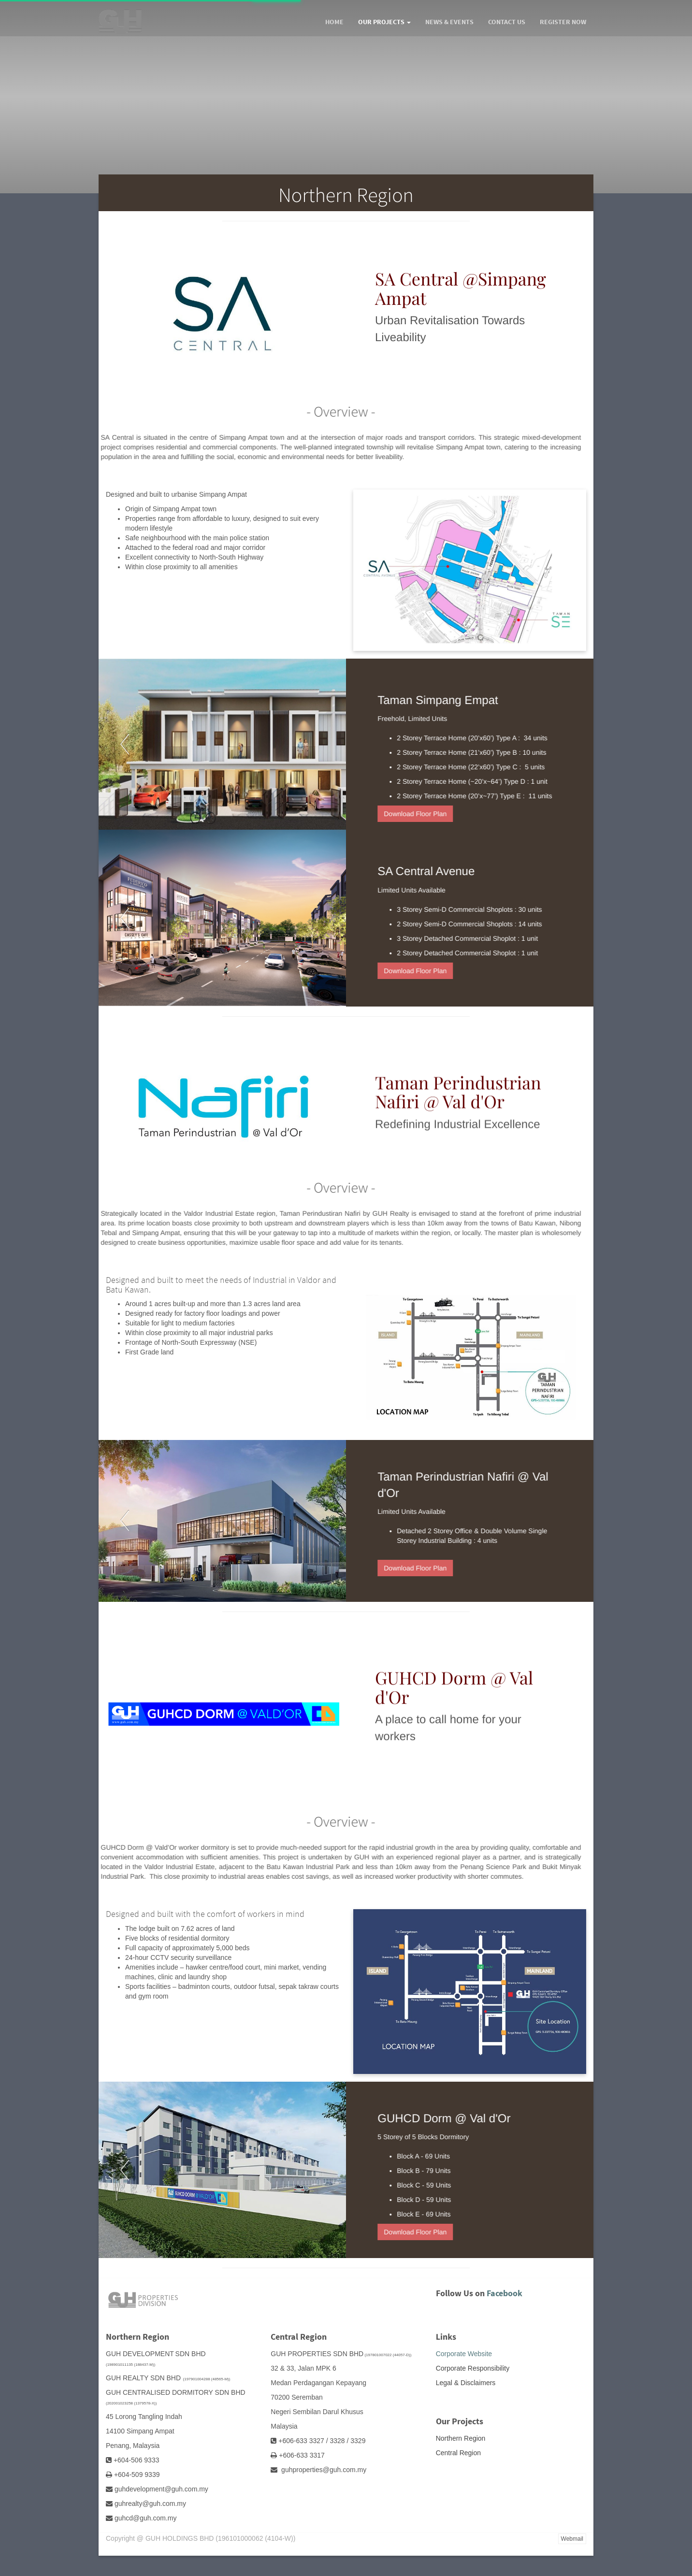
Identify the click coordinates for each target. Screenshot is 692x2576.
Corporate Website (464, 2354)
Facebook (504, 2293)
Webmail (572, 2538)
